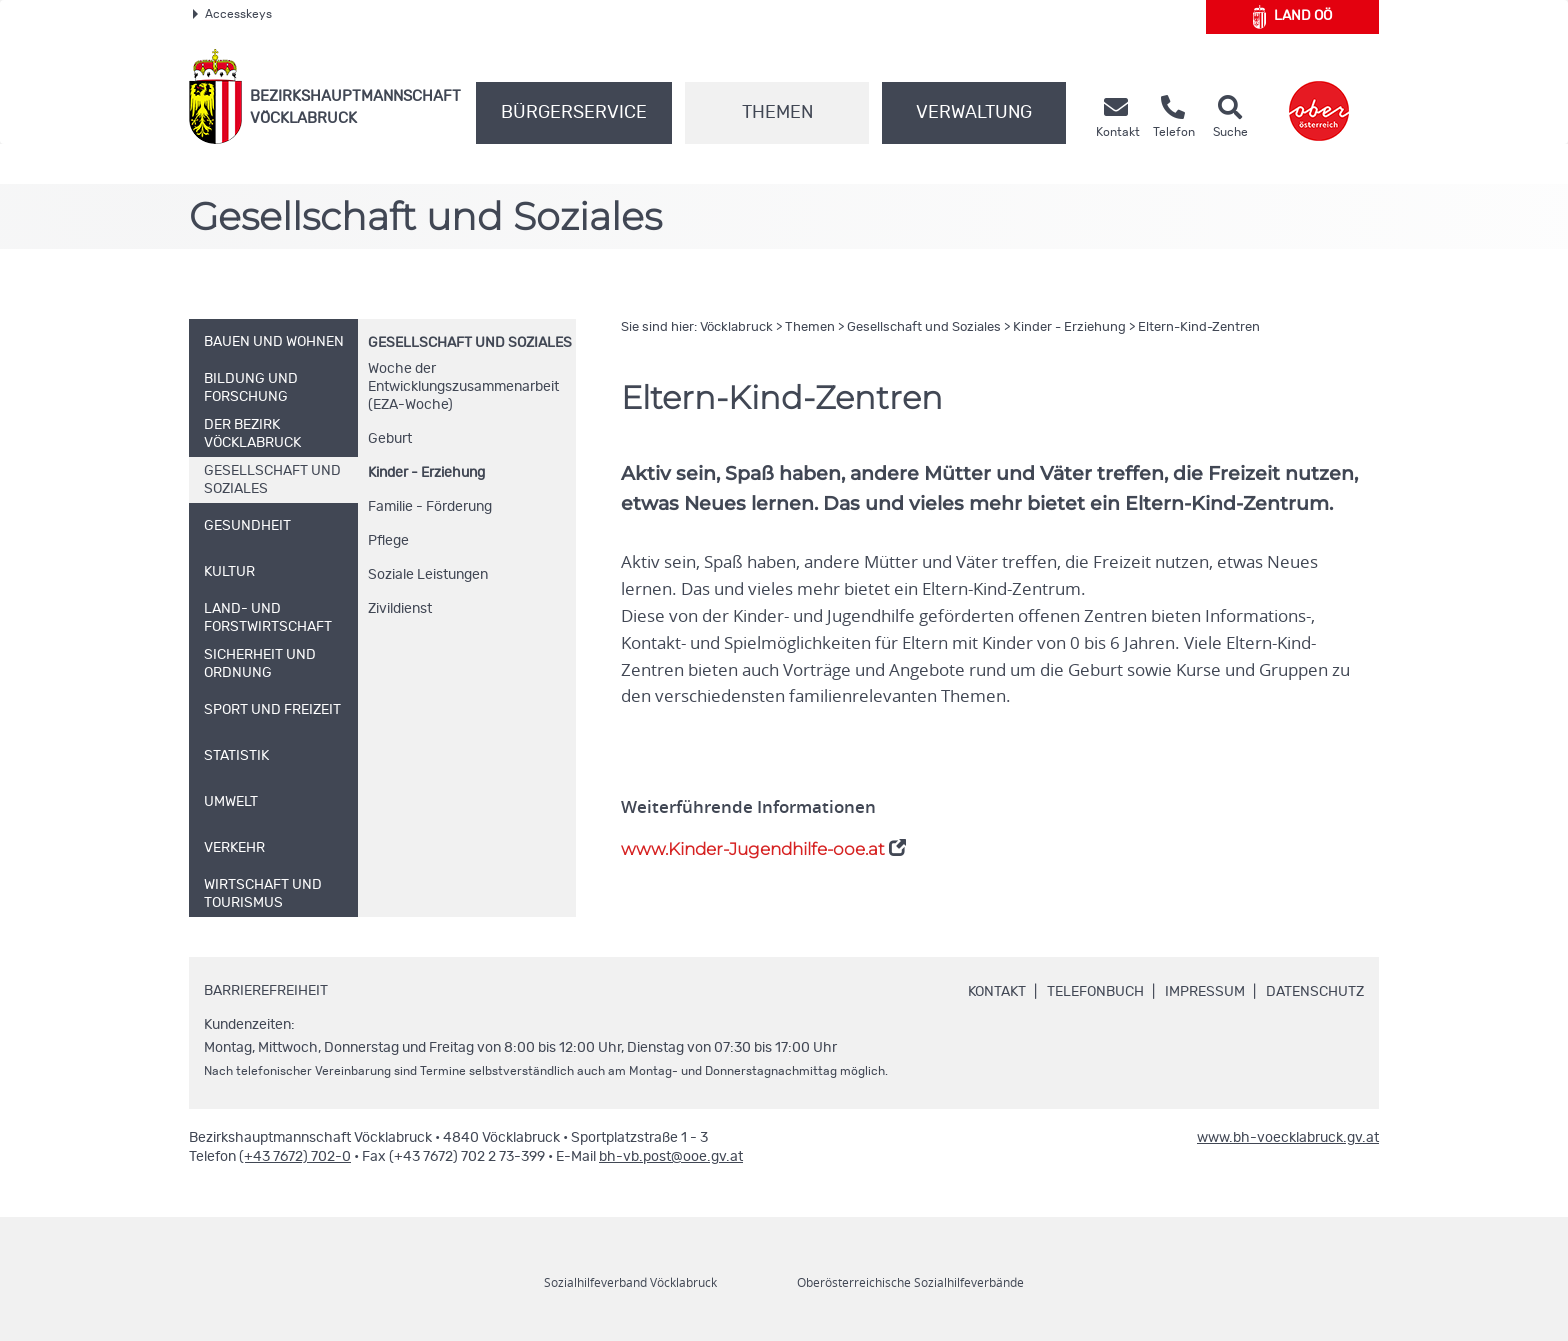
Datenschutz (1315, 992)
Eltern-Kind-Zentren (1199, 327)
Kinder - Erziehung (426, 473)
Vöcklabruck (736, 327)
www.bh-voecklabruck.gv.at (1288, 1138)
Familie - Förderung (430, 507)
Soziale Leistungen (428, 575)
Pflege (388, 541)
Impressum (1205, 992)
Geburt (390, 439)
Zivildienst (400, 609)
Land (1292, 17)
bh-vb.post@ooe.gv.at (671, 1157)
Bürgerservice (574, 113)
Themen (777, 113)
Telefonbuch (1095, 992)
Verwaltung (974, 113)
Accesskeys (232, 14)
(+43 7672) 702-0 (295, 1157)
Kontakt (997, 992)
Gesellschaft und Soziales (470, 343)
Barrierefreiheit (266, 991)
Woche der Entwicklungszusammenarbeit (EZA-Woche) (463, 387)
